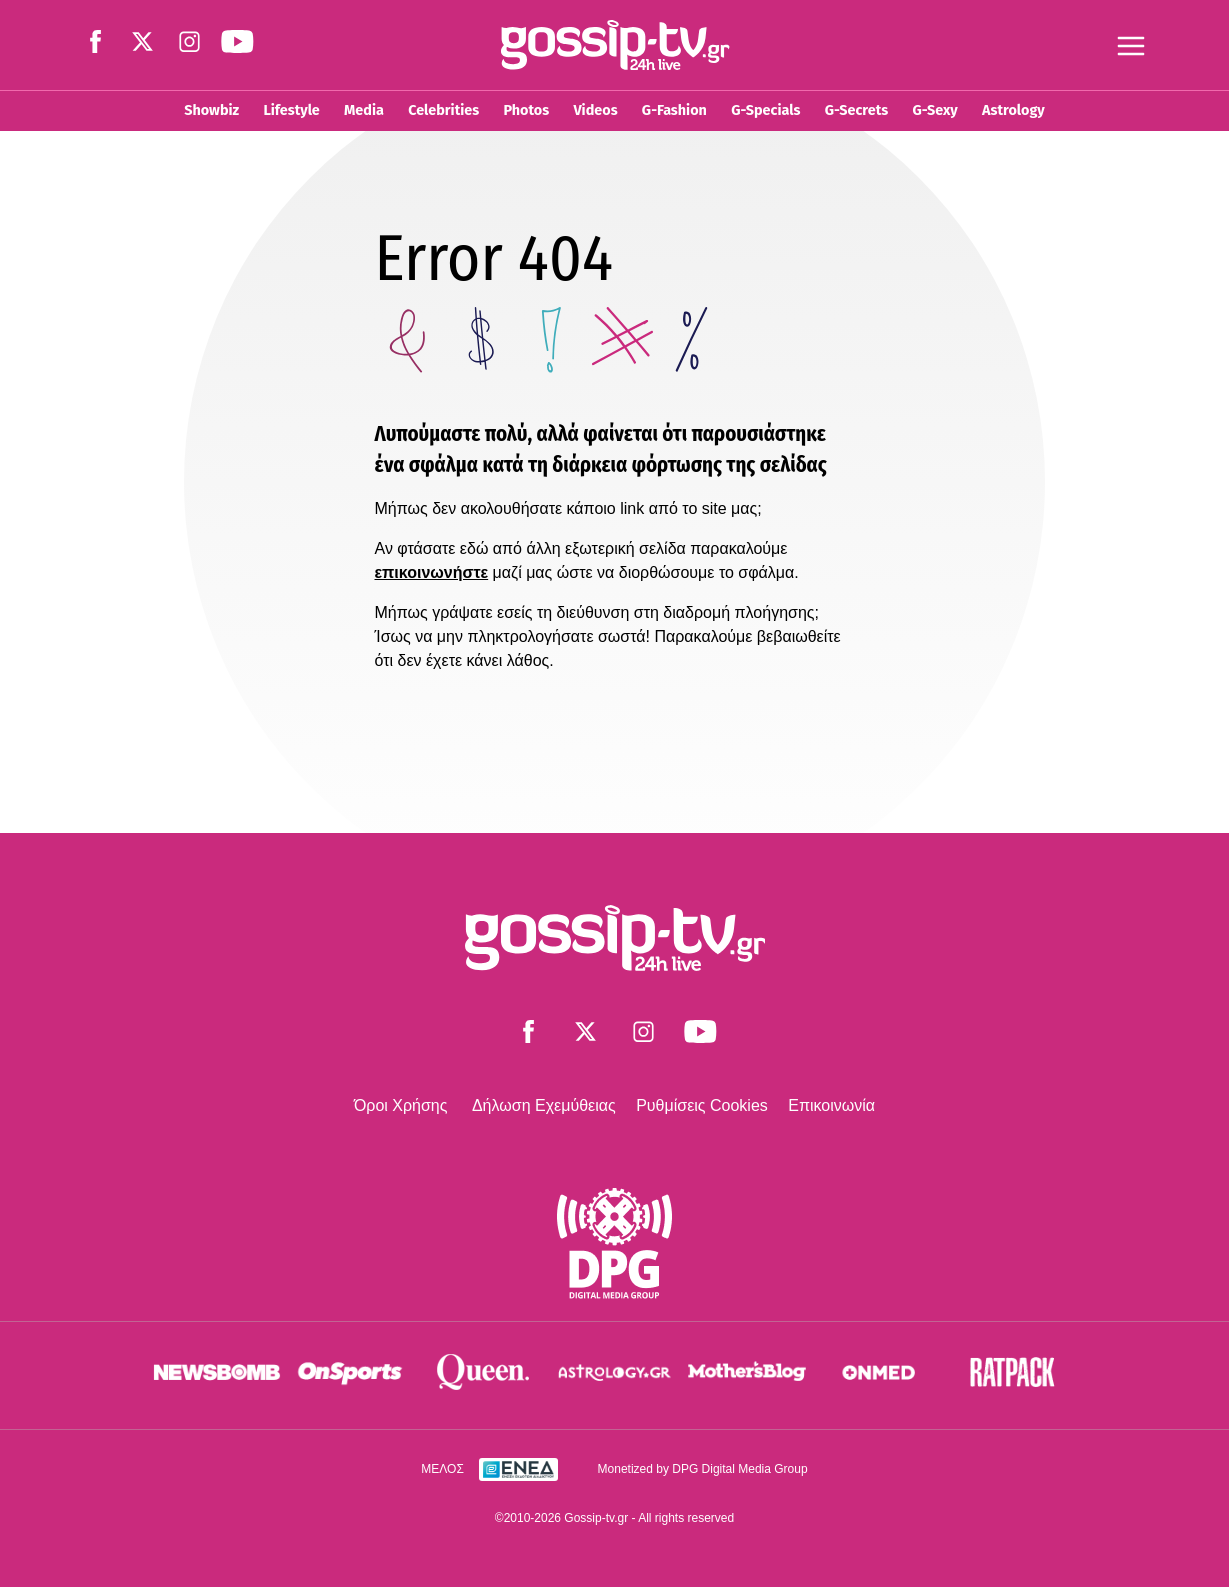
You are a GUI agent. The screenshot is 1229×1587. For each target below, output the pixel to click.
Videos (595, 110)
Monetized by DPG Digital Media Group (703, 1469)
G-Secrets (856, 110)
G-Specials (765, 110)
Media (364, 110)
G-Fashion (674, 110)
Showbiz (211, 110)
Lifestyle (291, 110)
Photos (526, 110)
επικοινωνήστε (432, 572)
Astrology (1013, 110)
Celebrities (443, 110)
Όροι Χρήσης (401, 1105)
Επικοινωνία (831, 1105)
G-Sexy (934, 110)
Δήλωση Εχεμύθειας (544, 1105)
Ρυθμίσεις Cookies (702, 1105)
